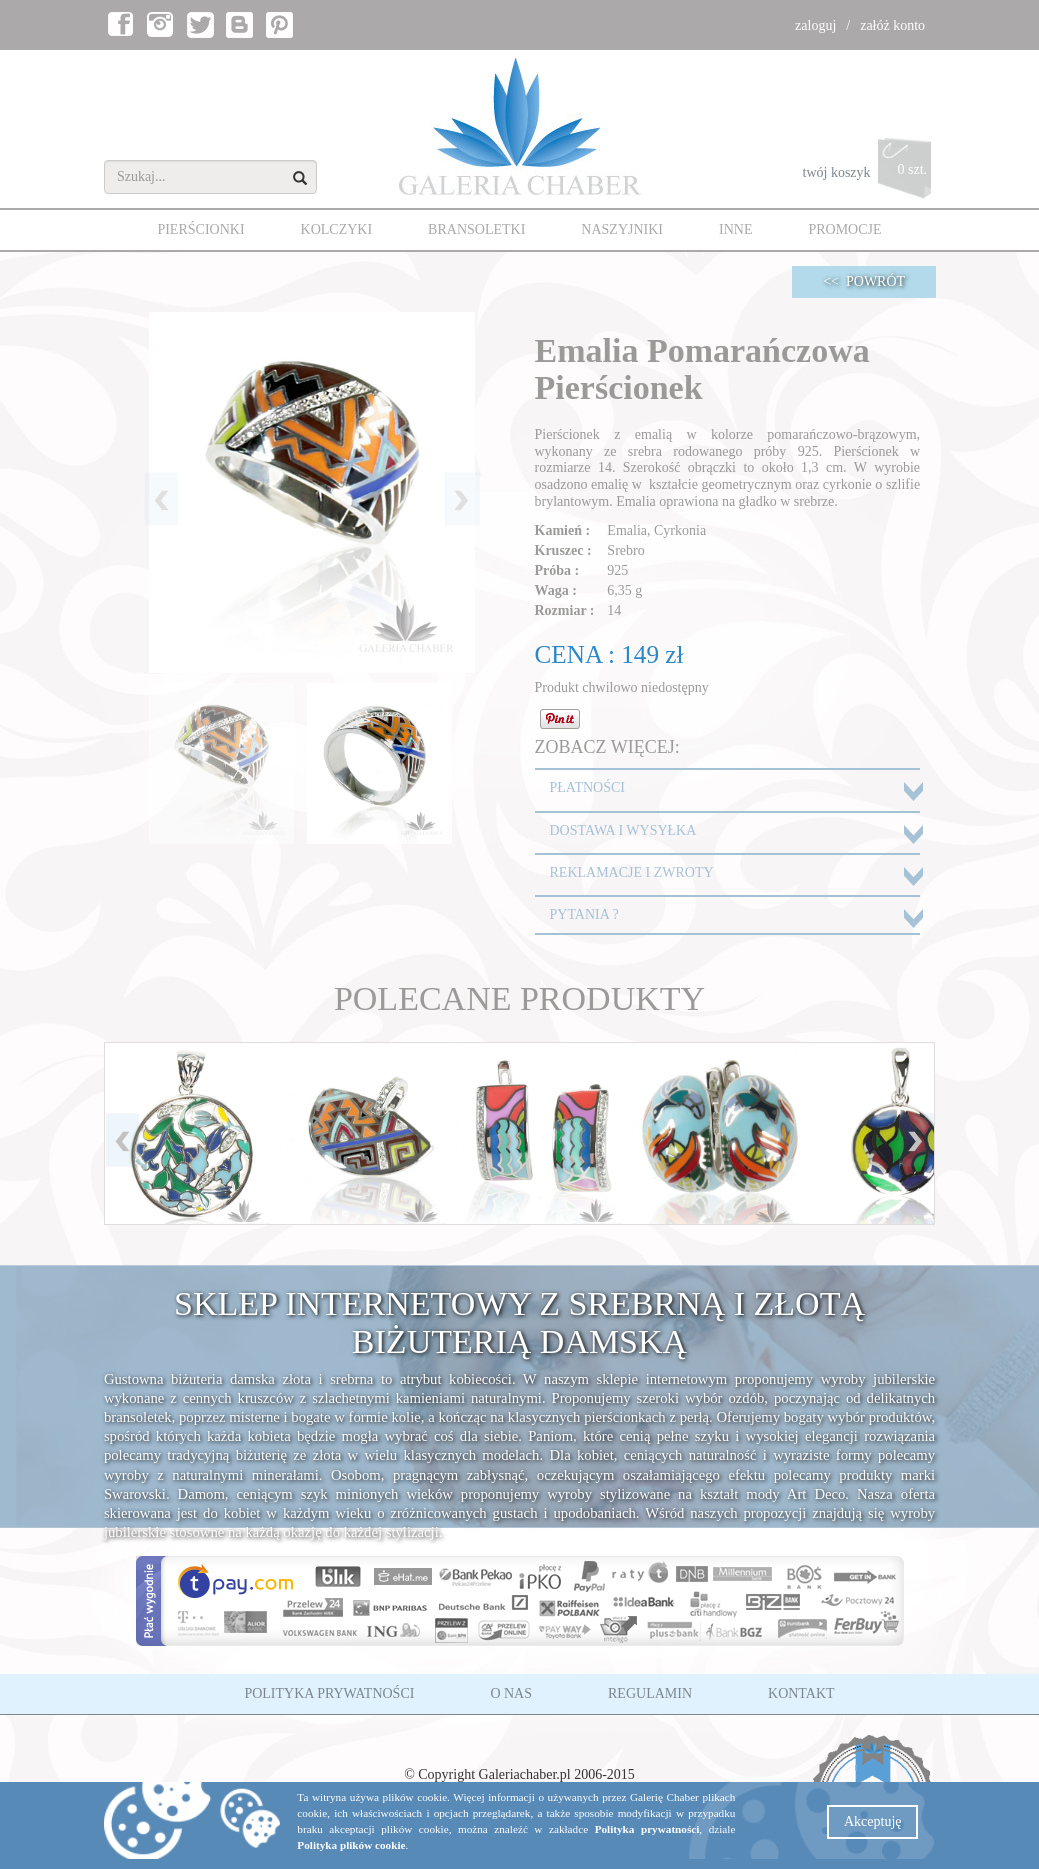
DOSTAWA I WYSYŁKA (623, 830)
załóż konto (892, 25)
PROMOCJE (844, 229)
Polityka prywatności (647, 1829)
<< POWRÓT (864, 281)
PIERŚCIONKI (200, 229)
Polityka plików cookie (351, 1845)
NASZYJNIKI (622, 229)
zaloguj (815, 25)
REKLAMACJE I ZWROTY (632, 872)
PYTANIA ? (584, 914)
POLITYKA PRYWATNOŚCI (329, 1693)
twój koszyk (869, 173)
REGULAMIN (650, 1693)
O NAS (511, 1693)
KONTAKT (801, 1693)
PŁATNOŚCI (587, 787)
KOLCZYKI (337, 229)
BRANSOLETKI (476, 229)
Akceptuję (873, 1821)
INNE (735, 229)
